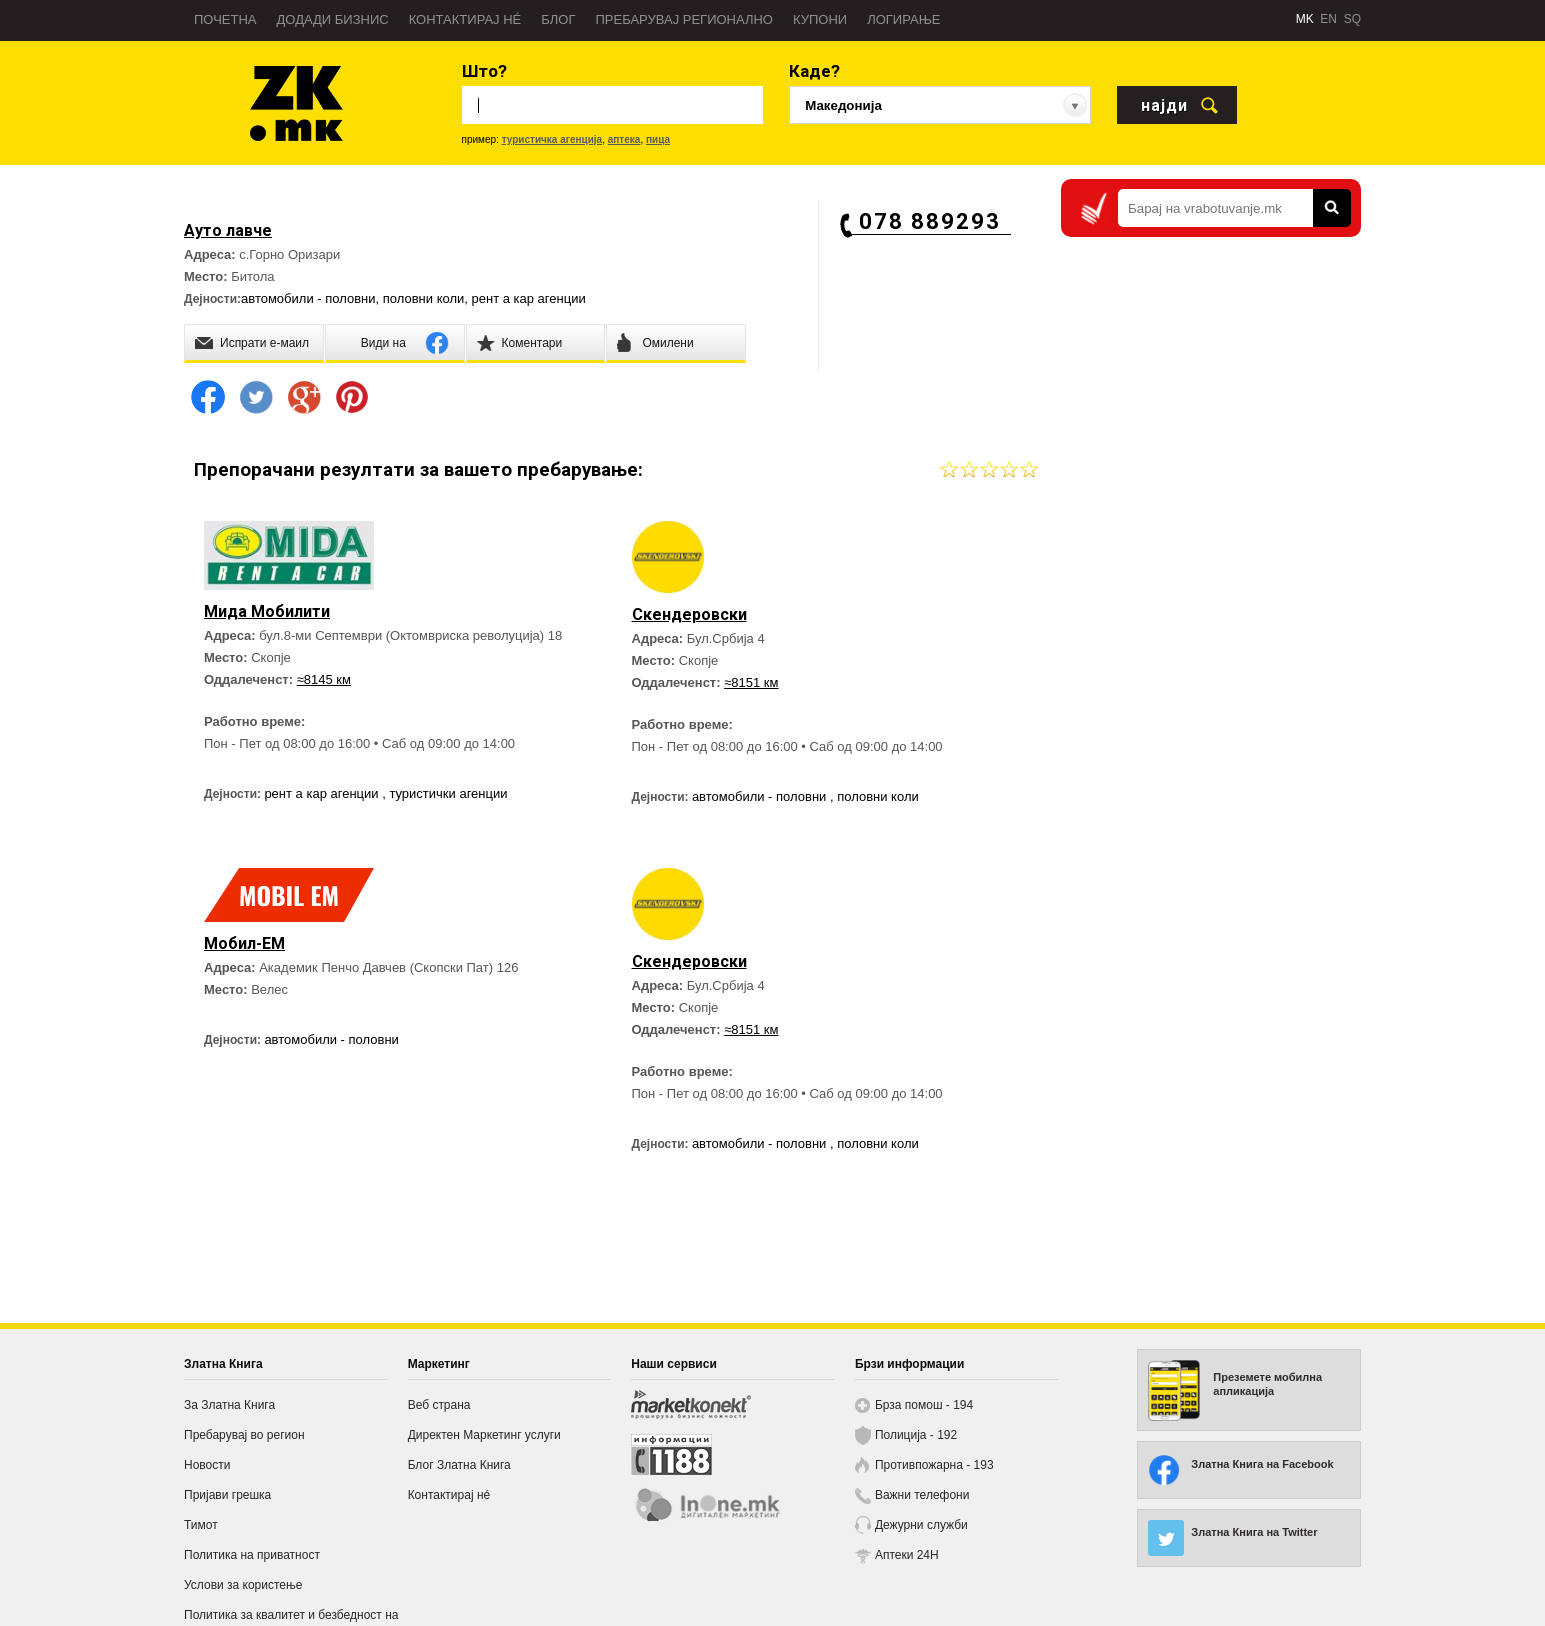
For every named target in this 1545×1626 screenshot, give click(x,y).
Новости (207, 1465)
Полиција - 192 (916, 1435)
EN (1328, 19)
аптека (624, 139)
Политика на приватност (252, 1555)
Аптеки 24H (907, 1555)
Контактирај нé (465, 19)
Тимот (201, 1525)
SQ (1352, 19)
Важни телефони (922, 1495)
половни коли (424, 298)
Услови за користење (243, 1585)
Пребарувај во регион (244, 1435)
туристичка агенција (552, 139)
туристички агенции (448, 793)
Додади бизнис (333, 19)
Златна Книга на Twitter (1254, 1532)
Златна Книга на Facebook (1262, 1464)
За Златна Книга (229, 1405)
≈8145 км (324, 679)
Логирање (903, 19)
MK (1305, 19)
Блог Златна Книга (459, 1465)
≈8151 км (751, 682)
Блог (558, 19)
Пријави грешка (227, 1495)
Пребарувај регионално (684, 19)
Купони (820, 19)
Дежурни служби (921, 1525)
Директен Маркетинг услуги (484, 1435)
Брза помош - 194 (924, 1405)
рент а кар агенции (529, 298)
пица (658, 139)
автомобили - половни (308, 298)
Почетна (225, 19)
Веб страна (439, 1405)
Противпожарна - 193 (934, 1465)
